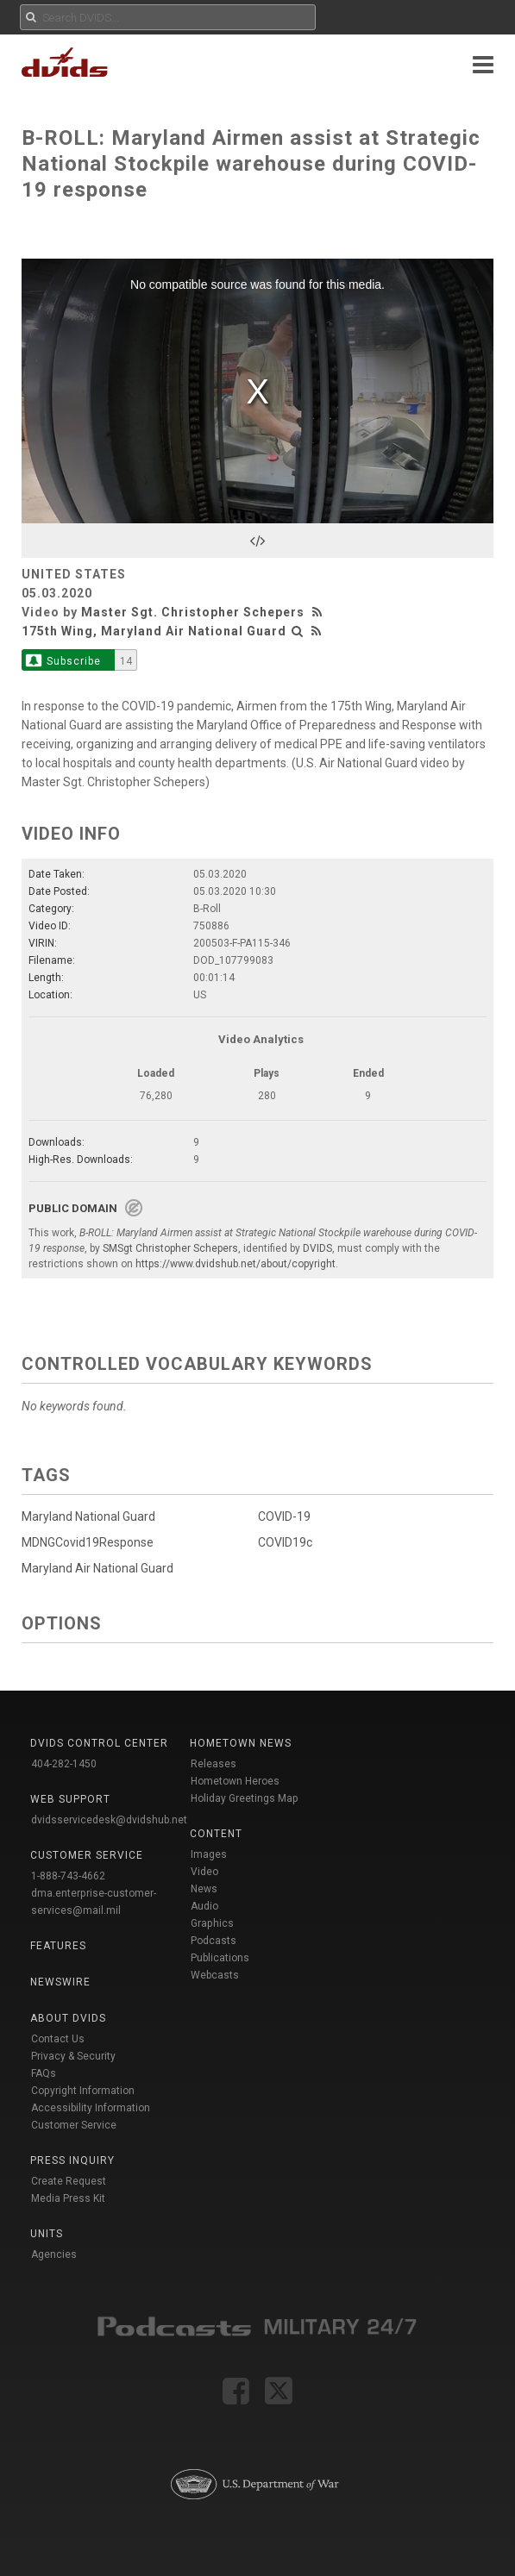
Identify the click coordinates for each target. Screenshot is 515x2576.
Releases (213, 1764)
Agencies (54, 2254)
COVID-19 (284, 1516)
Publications (220, 1958)
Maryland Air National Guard (97, 1568)
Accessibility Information (90, 2108)
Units (46, 2234)
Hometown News (241, 1743)
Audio (204, 1906)
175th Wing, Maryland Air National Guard (154, 631)
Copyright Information (83, 2091)
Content (216, 1834)
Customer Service (73, 2125)
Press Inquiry (72, 2160)
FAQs (43, 2073)
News (204, 1889)
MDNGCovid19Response (88, 1542)
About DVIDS (68, 2018)
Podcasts (213, 1941)
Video (204, 1872)
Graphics (212, 1923)
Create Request (68, 2181)
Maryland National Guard (88, 1516)
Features (58, 1946)
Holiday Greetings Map (244, 1798)
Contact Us (58, 2039)
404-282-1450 (64, 1764)
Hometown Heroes (235, 1781)
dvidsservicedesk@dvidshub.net (109, 1820)
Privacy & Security (73, 2056)
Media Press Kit (68, 2198)
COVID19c (285, 1542)
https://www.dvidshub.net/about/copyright (235, 1264)
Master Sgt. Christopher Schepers (193, 612)
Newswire (60, 1982)
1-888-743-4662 (68, 1876)
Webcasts (215, 1975)
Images (209, 1854)
